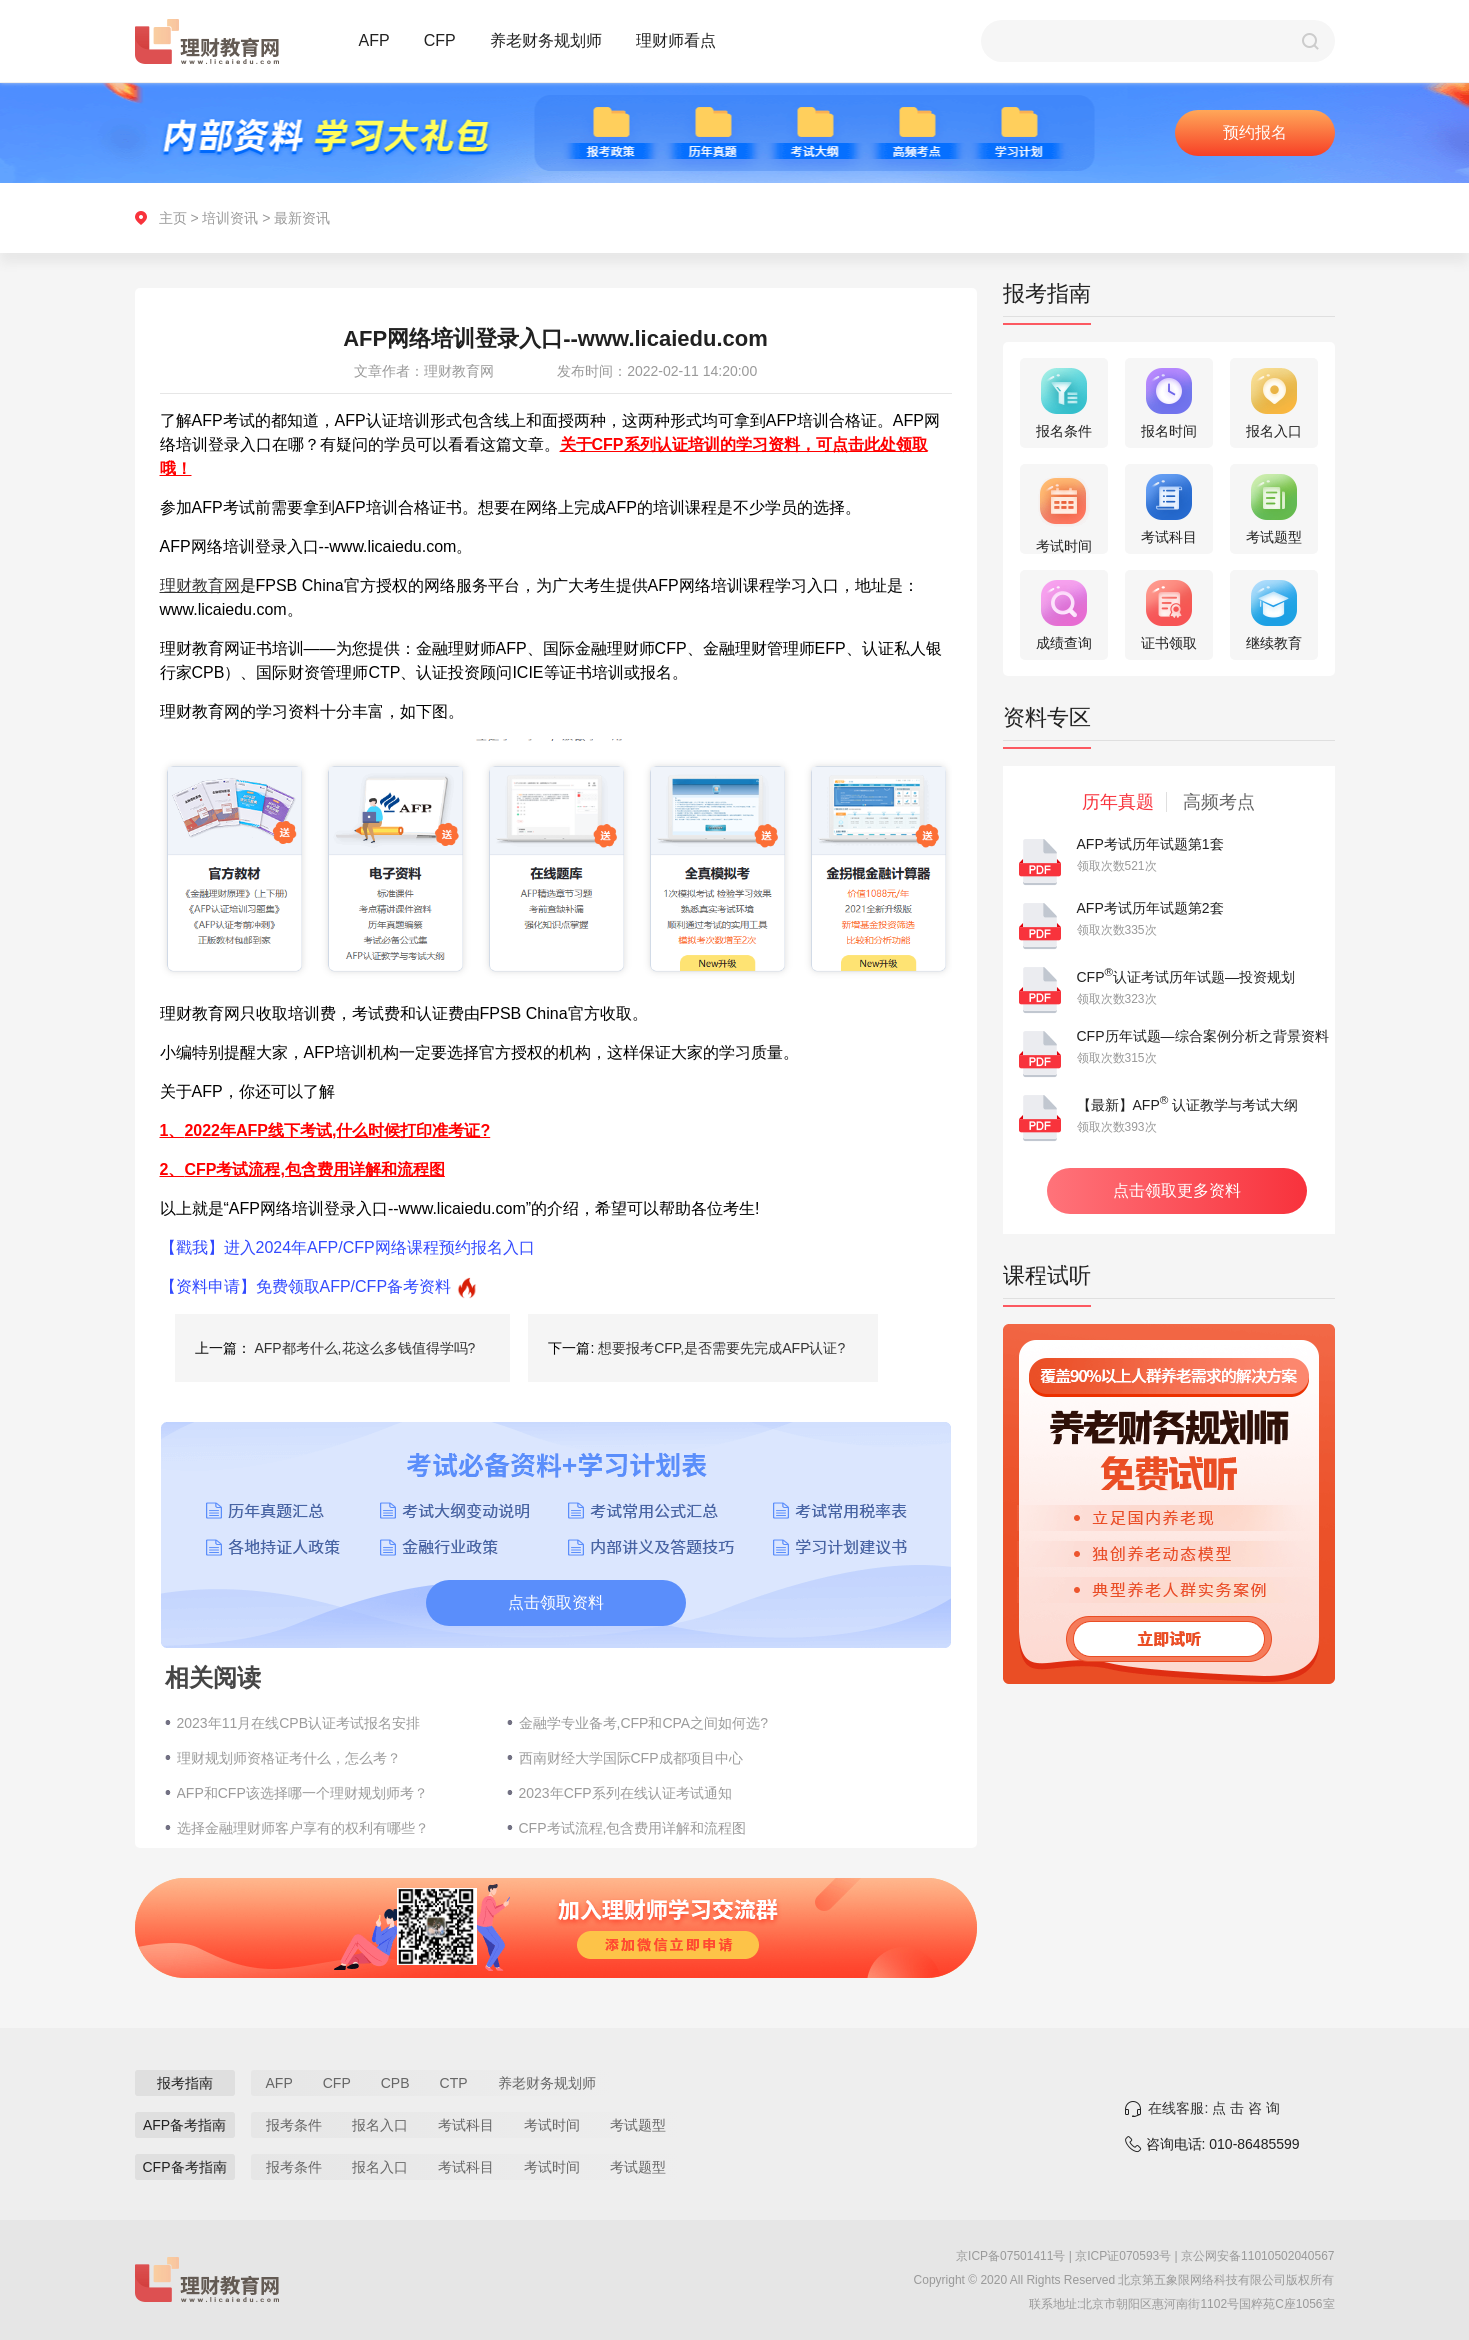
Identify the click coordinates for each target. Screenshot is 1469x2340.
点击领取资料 (556, 1602)
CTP (454, 2083)
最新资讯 (302, 218)
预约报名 (1255, 132)
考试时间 (552, 2125)
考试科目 (466, 2125)
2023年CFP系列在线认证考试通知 (625, 1793)
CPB (395, 2083)
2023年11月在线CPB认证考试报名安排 (299, 1723)
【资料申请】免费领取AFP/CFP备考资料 (306, 1286)
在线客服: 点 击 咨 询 (1213, 2108)
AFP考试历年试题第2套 (1150, 908)
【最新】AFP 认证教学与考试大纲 (1188, 1105)
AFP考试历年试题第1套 (1150, 844)
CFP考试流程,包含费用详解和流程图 (633, 1828)
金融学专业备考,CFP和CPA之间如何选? (643, 1723)
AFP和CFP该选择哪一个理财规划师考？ (302, 1793)
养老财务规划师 (546, 40)
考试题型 (638, 2125)
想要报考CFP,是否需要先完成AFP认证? (721, 1348)
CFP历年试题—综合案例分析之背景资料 (1203, 1036)
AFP (374, 40)
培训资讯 (230, 218)
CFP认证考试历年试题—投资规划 (1186, 977)
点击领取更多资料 (1177, 1190)
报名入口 (380, 2125)
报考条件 (294, 2125)
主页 (173, 218)
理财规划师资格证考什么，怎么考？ (289, 1758)
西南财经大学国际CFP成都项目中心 (631, 1758)
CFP (440, 40)
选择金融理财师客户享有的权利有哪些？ (303, 1828)
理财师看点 (676, 40)
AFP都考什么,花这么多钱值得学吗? (364, 1348)
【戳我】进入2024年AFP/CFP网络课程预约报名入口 (347, 1247)
